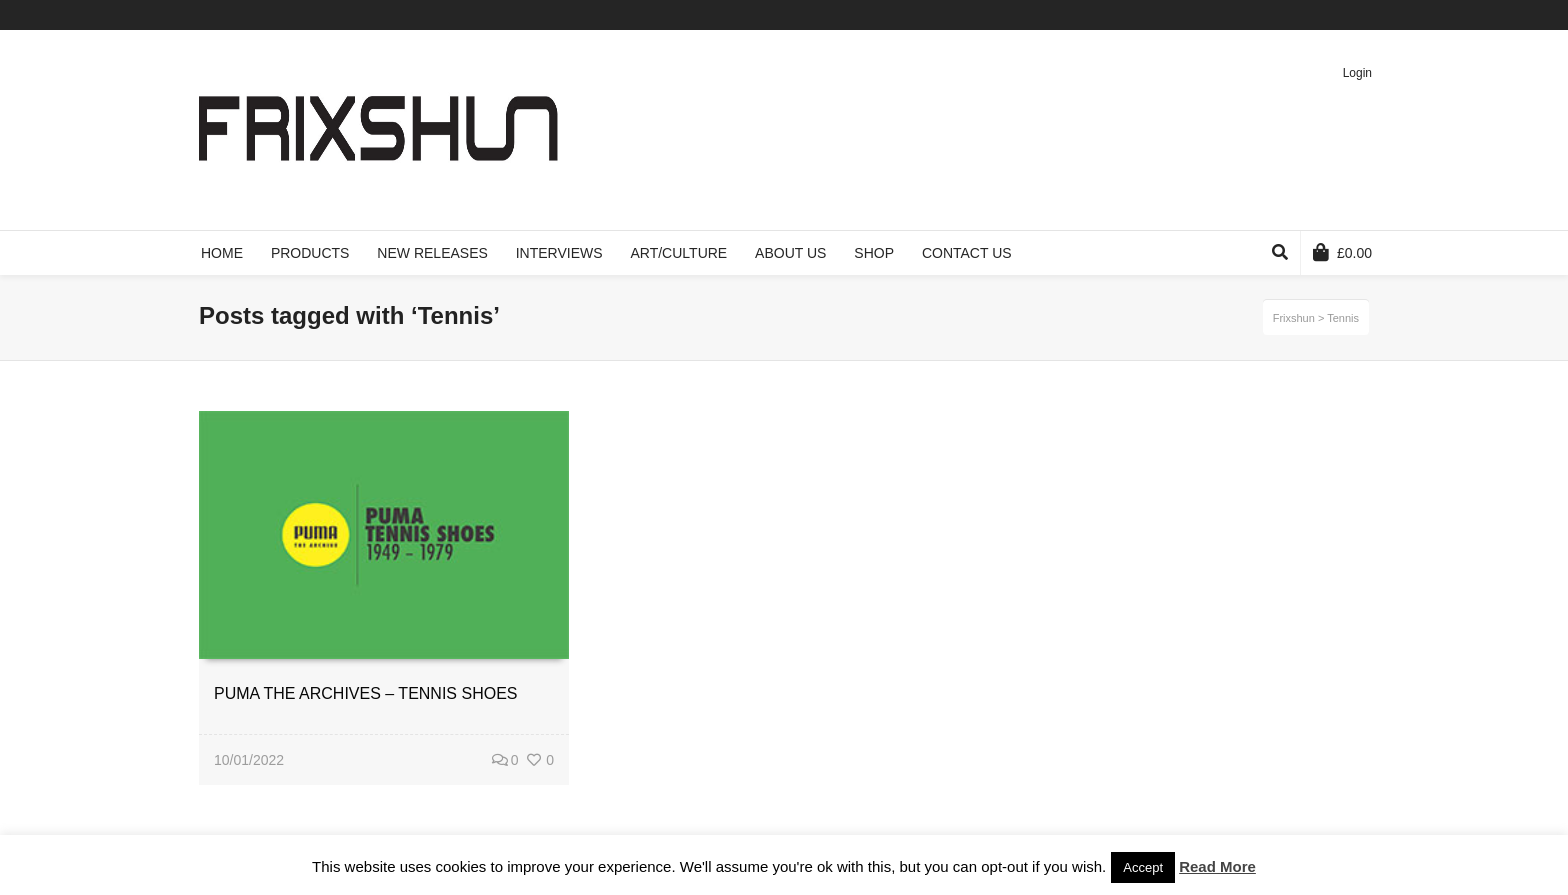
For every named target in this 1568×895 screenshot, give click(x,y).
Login (1357, 73)
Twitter (1251, 15)
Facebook (1280, 15)
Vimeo (1309, 15)
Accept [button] (1143, 867)
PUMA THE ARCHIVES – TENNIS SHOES (366, 693)
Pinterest (1338, 15)
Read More (1217, 866)
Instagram (1367, 15)
